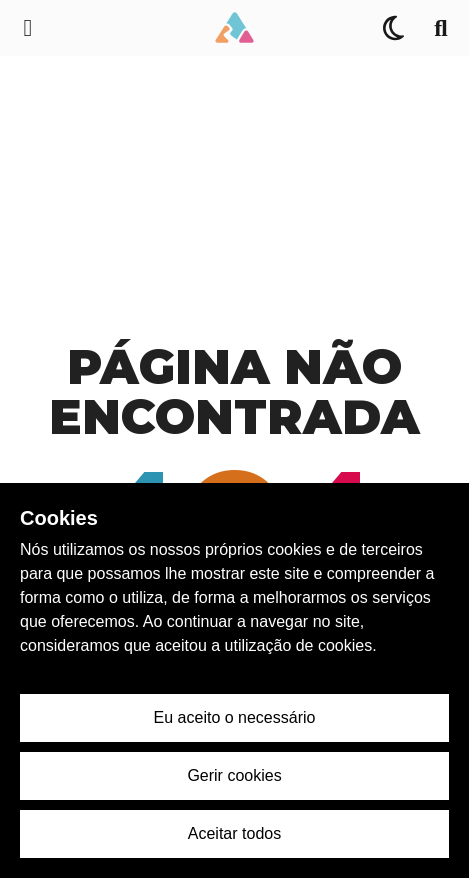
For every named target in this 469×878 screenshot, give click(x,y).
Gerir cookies (234, 775)
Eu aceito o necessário (235, 717)
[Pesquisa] (441, 28)
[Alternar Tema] (393, 28)
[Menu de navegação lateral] (28, 28)
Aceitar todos (234, 833)
